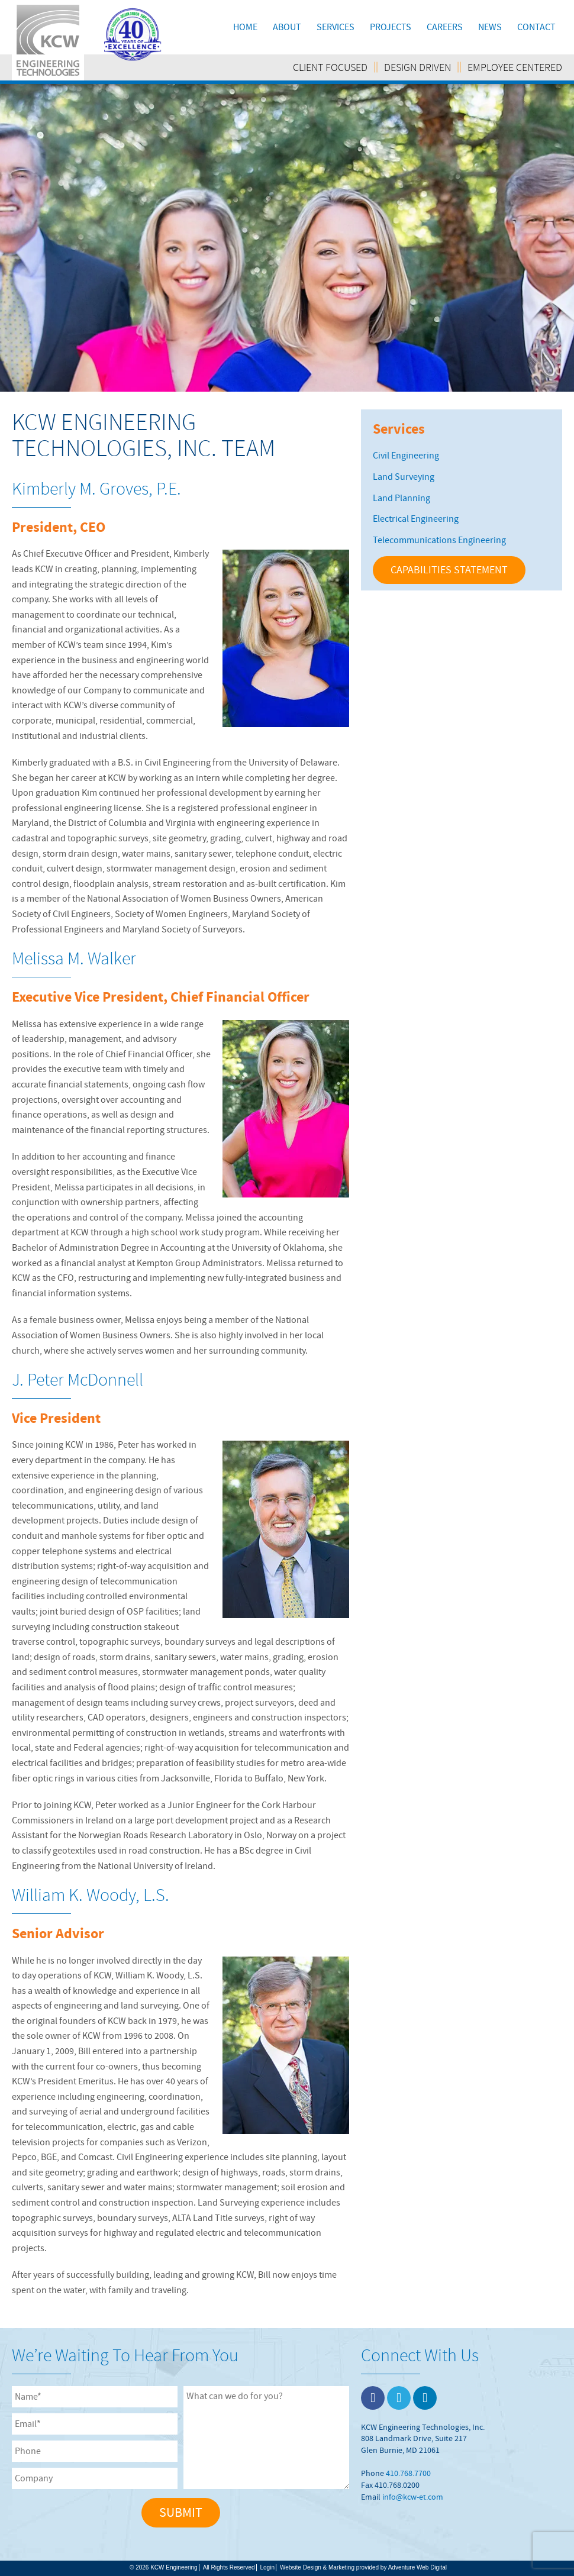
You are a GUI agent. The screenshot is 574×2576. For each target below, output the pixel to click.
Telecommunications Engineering (439, 540)
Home (245, 27)
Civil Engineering (406, 455)
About (287, 27)
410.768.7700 (408, 2473)
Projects (390, 27)
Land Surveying (403, 477)
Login (267, 2567)
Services (335, 27)
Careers (445, 27)
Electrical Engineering (416, 519)
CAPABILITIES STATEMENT (449, 570)
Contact (536, 27)
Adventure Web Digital (417, 2567)
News (490, 27)
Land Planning (401, 498)
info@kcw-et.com (412, 2496)
